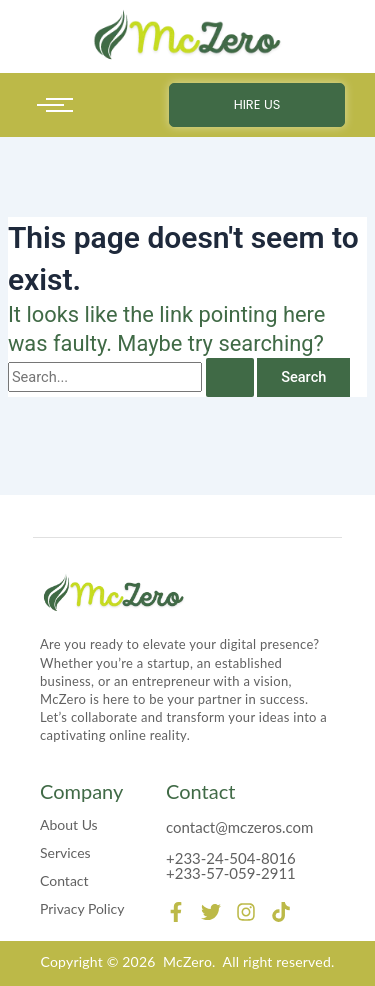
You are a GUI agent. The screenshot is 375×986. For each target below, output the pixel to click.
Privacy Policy (82, 908)
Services (65, 852)
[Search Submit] (230, 377)
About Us (69, 824)
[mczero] (187, 35)
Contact (64, 880)
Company (81, 791)
